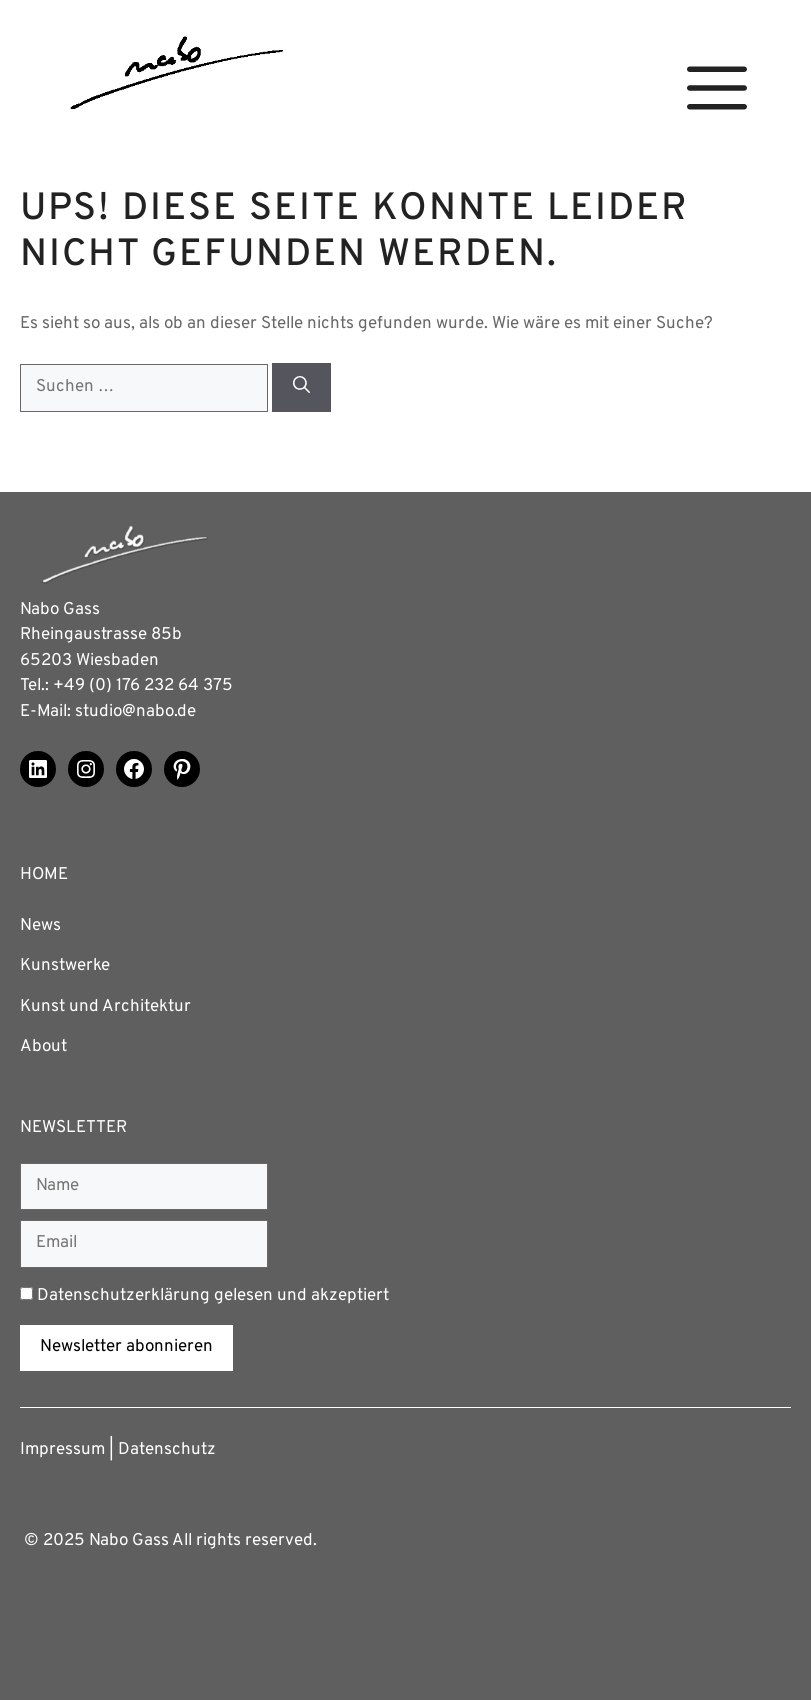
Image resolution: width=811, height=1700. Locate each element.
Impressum (62, 1450)
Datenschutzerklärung (123, 1296)
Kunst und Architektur (105, 1007)
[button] (717, 88)
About (43, 1047)
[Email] (144, 1244)
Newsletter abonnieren (126, 1347)
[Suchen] (301, 387)
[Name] (144, 1187)
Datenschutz (167, 1450)
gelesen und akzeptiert (204, 1296)
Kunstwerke (65, 966)
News (40, 926)
